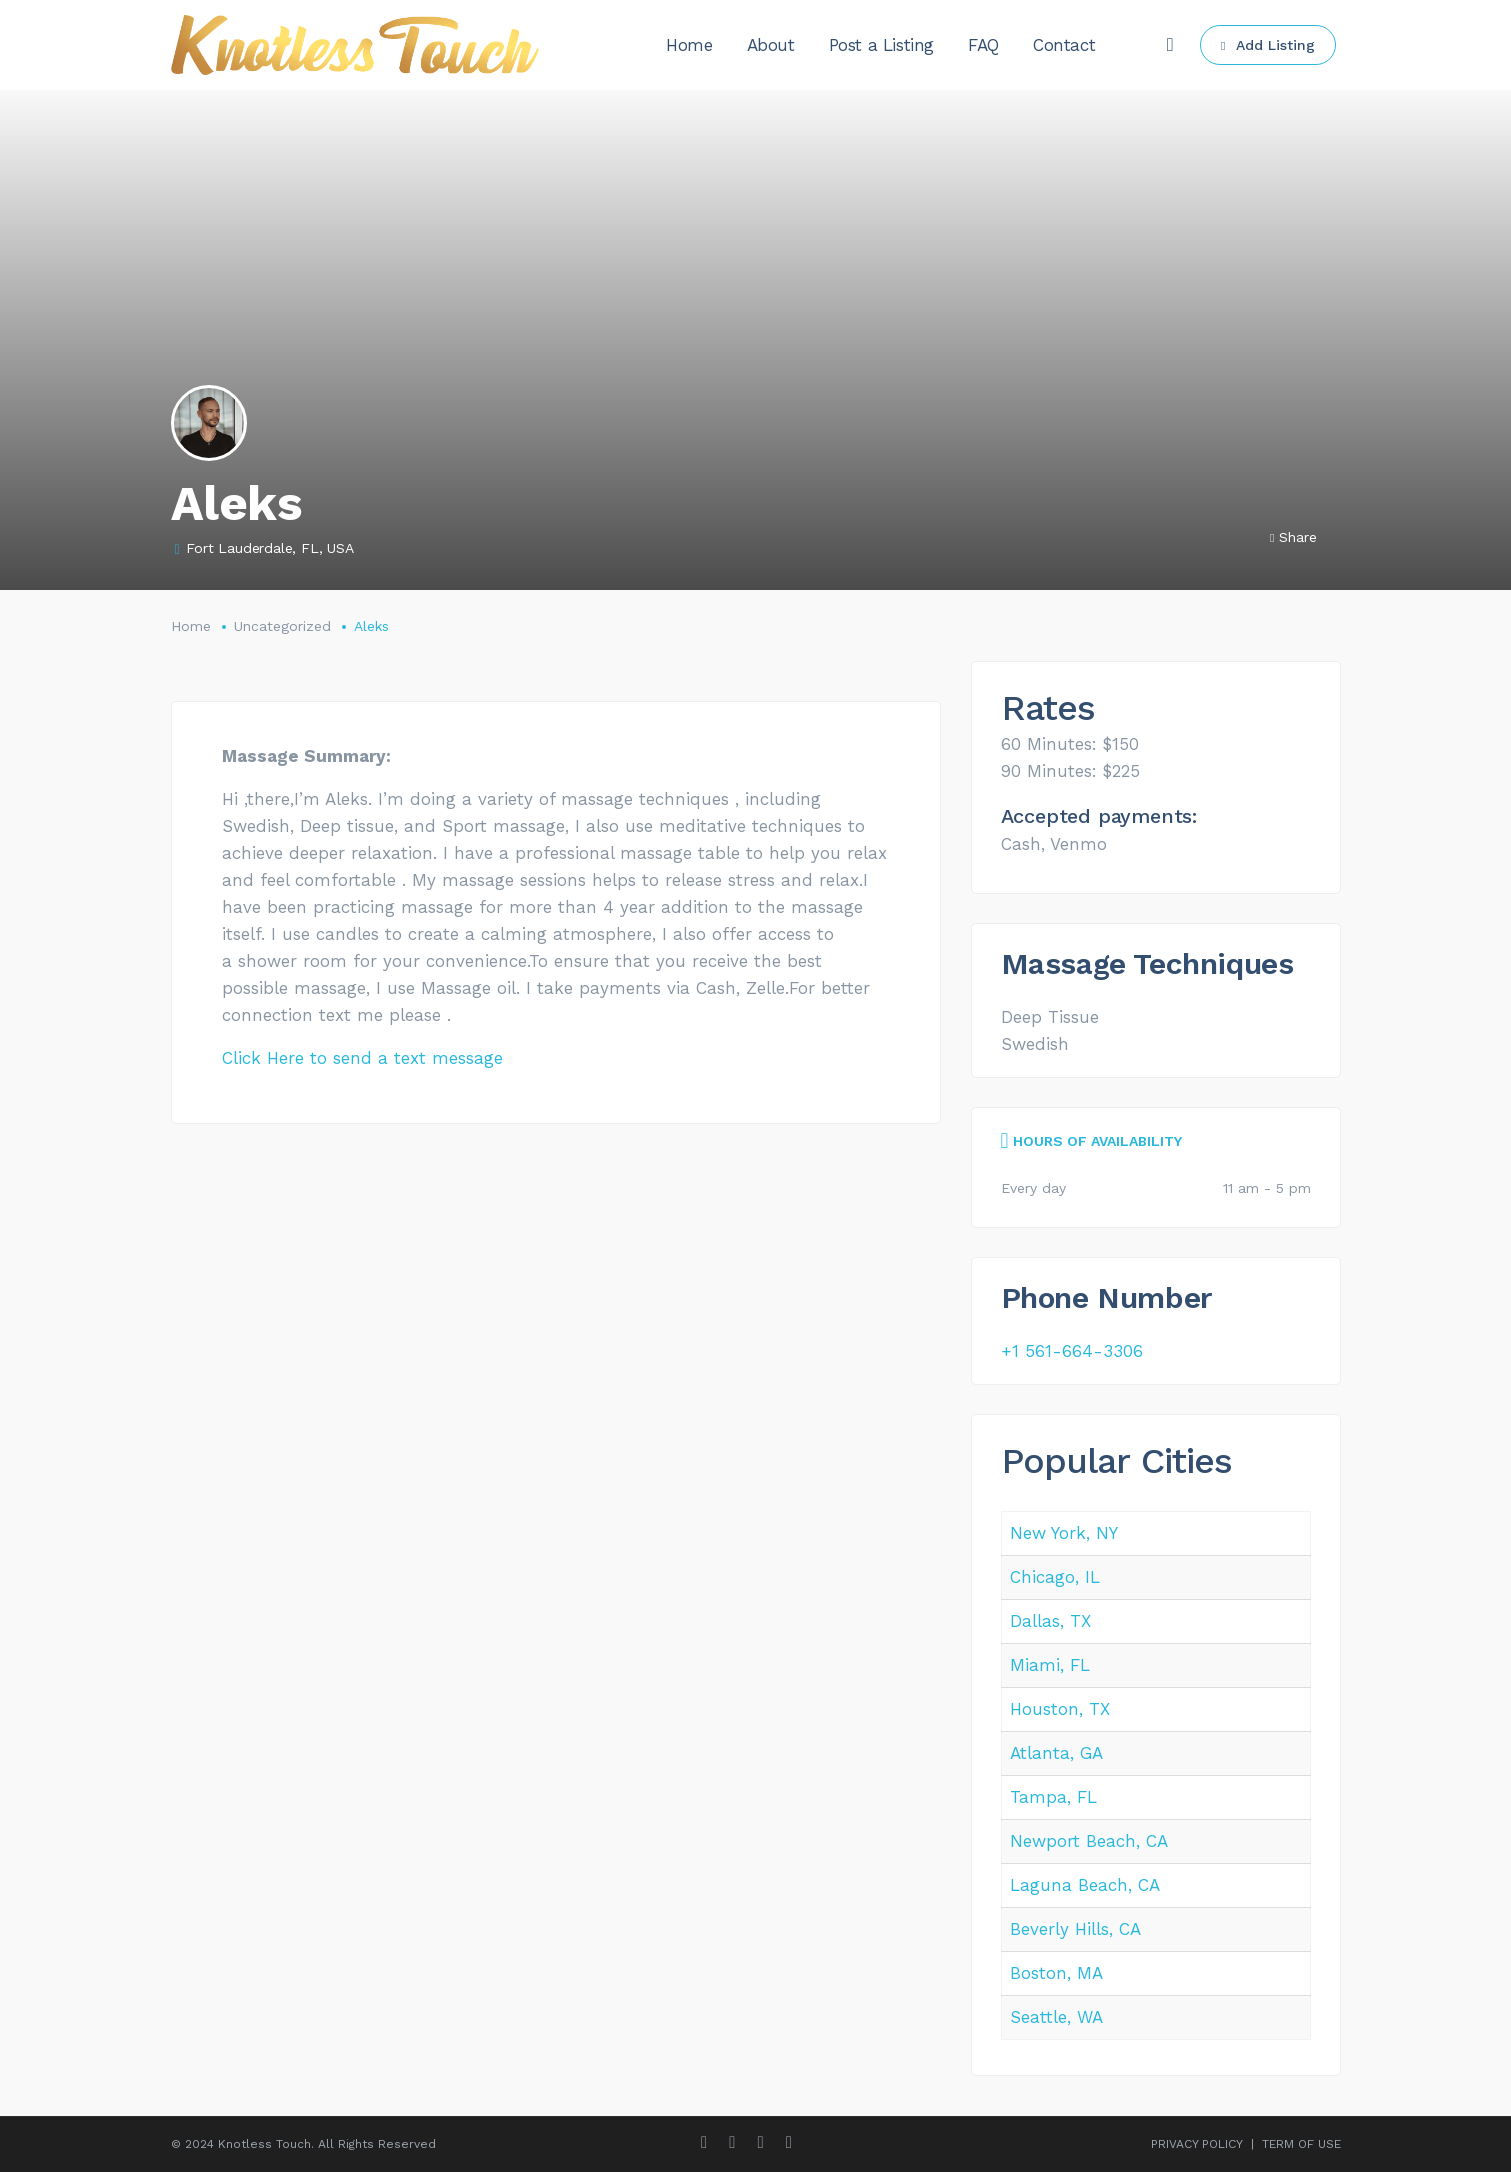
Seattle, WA (1056, 2017)
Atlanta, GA (1056, 1753)
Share (1293, 537)
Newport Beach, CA (1089, 1841)
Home (191, 626)
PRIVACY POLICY (1197, 2144)
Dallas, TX (1050, 1621)
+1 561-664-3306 (1072, 1351)
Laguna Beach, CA (1085, 1885)
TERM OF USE (1301, 2144)
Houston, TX (1060, 1709)
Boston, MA (1056, 1973)
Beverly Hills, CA (1075, 1929)
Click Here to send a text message (362, 1058)
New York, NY (1064, 1533)
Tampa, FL (1053, 1797)
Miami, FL (1050, 1665)
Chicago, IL (1055, 1577)
